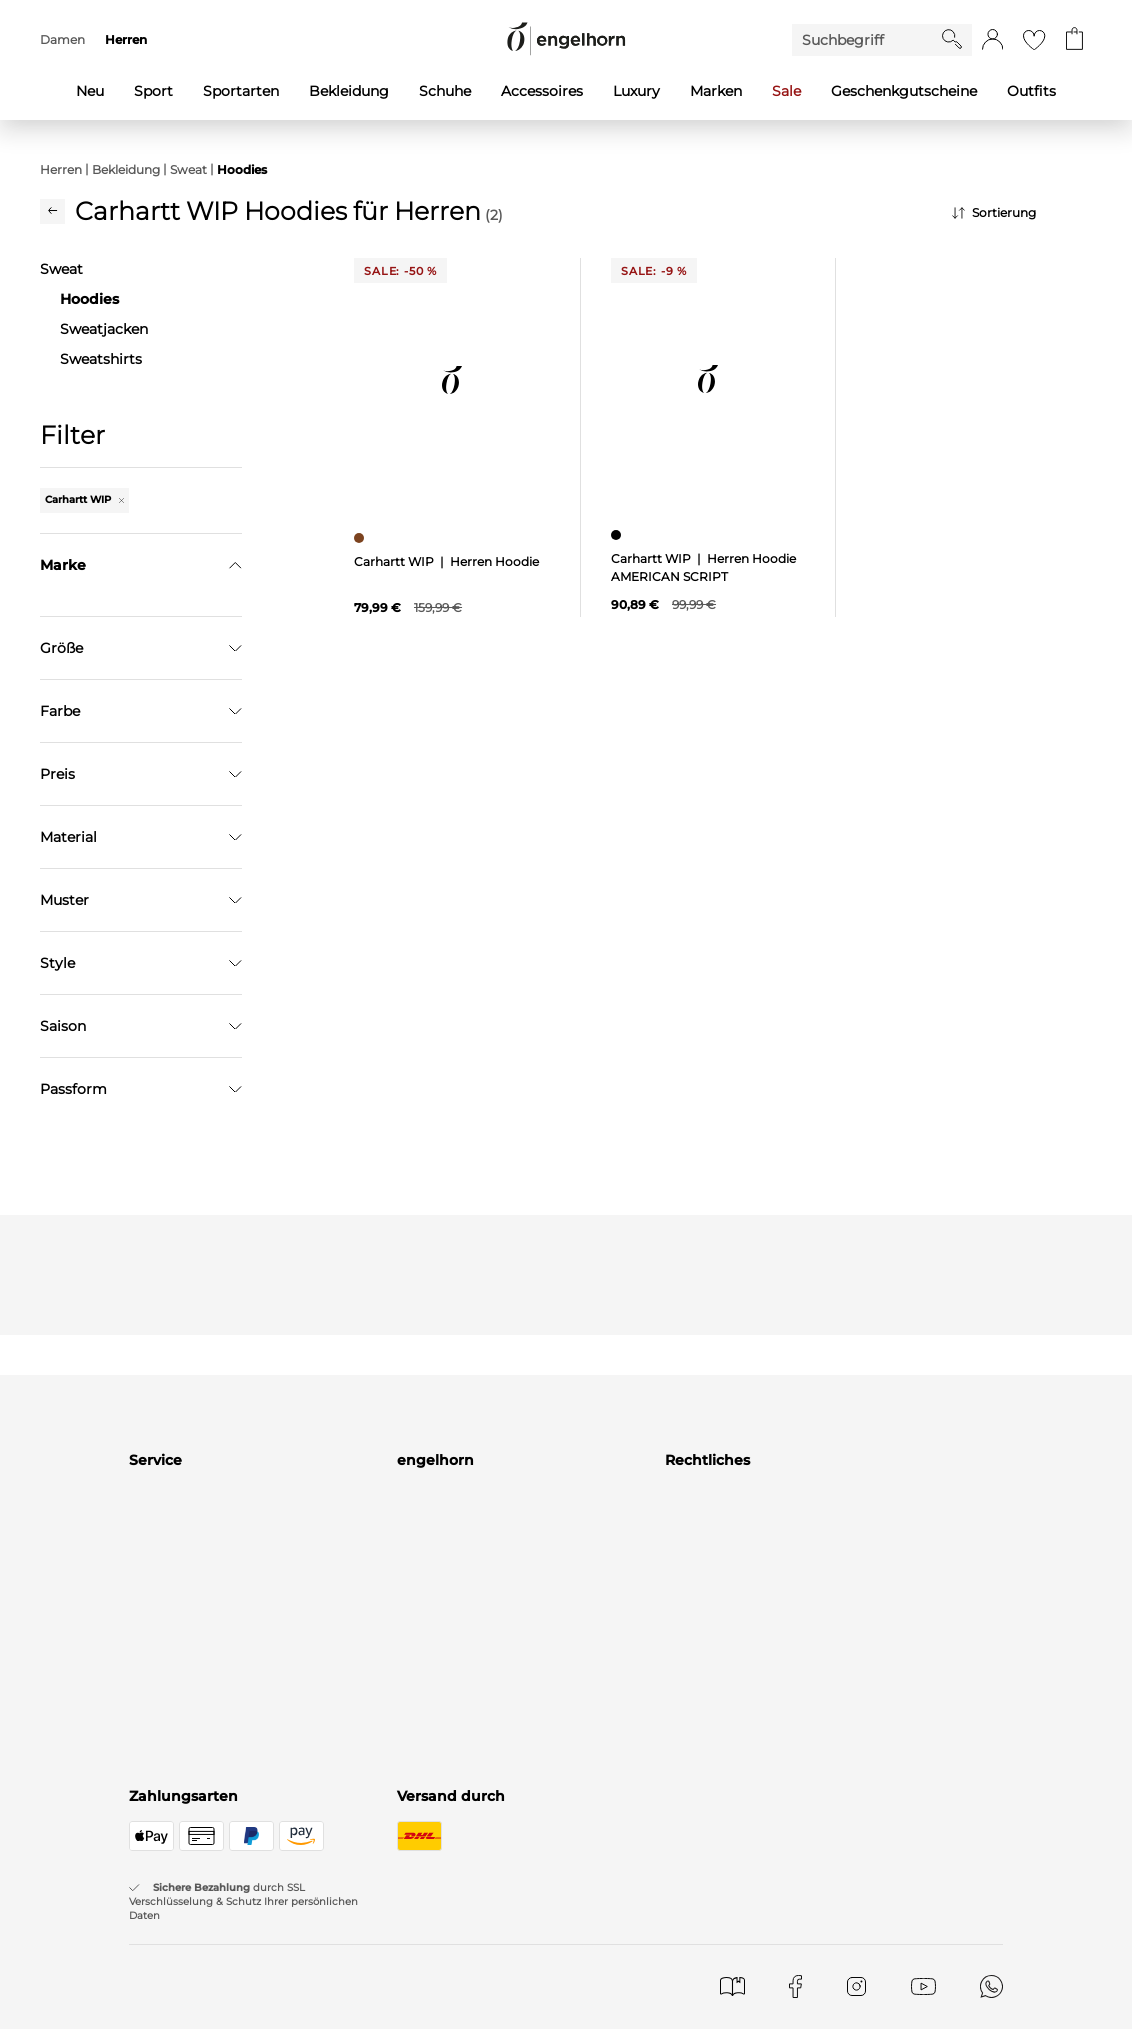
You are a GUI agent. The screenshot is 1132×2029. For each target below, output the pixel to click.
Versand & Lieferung (199, 1951)
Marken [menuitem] (716, 91)
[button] (992, 40)
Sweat (188, 169)
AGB (681, 1951)
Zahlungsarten (180, 1979)
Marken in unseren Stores (486, 1951)
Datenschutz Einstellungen (759, 2007)
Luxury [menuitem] (636, 91)
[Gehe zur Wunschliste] (1034, 40)
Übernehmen (141, 981)
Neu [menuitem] (90, 91)
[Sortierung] (1022, 213)
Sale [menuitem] (786, 91)
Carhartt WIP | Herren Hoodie (446, 561)
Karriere (425, 2007)
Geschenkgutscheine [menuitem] (904, 91)
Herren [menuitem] (126, 39)
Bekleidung (126, 169)
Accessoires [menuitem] (542, 91)
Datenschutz (709, 1979)
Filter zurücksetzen (141, 1031)
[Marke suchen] (141, 608)
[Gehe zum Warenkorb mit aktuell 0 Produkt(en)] (1074, 40)
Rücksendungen (185, 2007)
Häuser (421, 1979)
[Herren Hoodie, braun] (361, 538)
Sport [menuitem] (153, 91)
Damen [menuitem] (62, 39)
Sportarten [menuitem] (241, 91)
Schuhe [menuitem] (445, 91)
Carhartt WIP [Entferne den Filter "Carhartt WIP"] (84, 499)
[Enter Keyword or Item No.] (867, 40)
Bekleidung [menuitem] (349, 91)
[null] (452, 380)
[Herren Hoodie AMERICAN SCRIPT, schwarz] (618, 535)
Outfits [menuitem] (1031, 91)
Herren (61, 169)
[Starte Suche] (952, 39)
